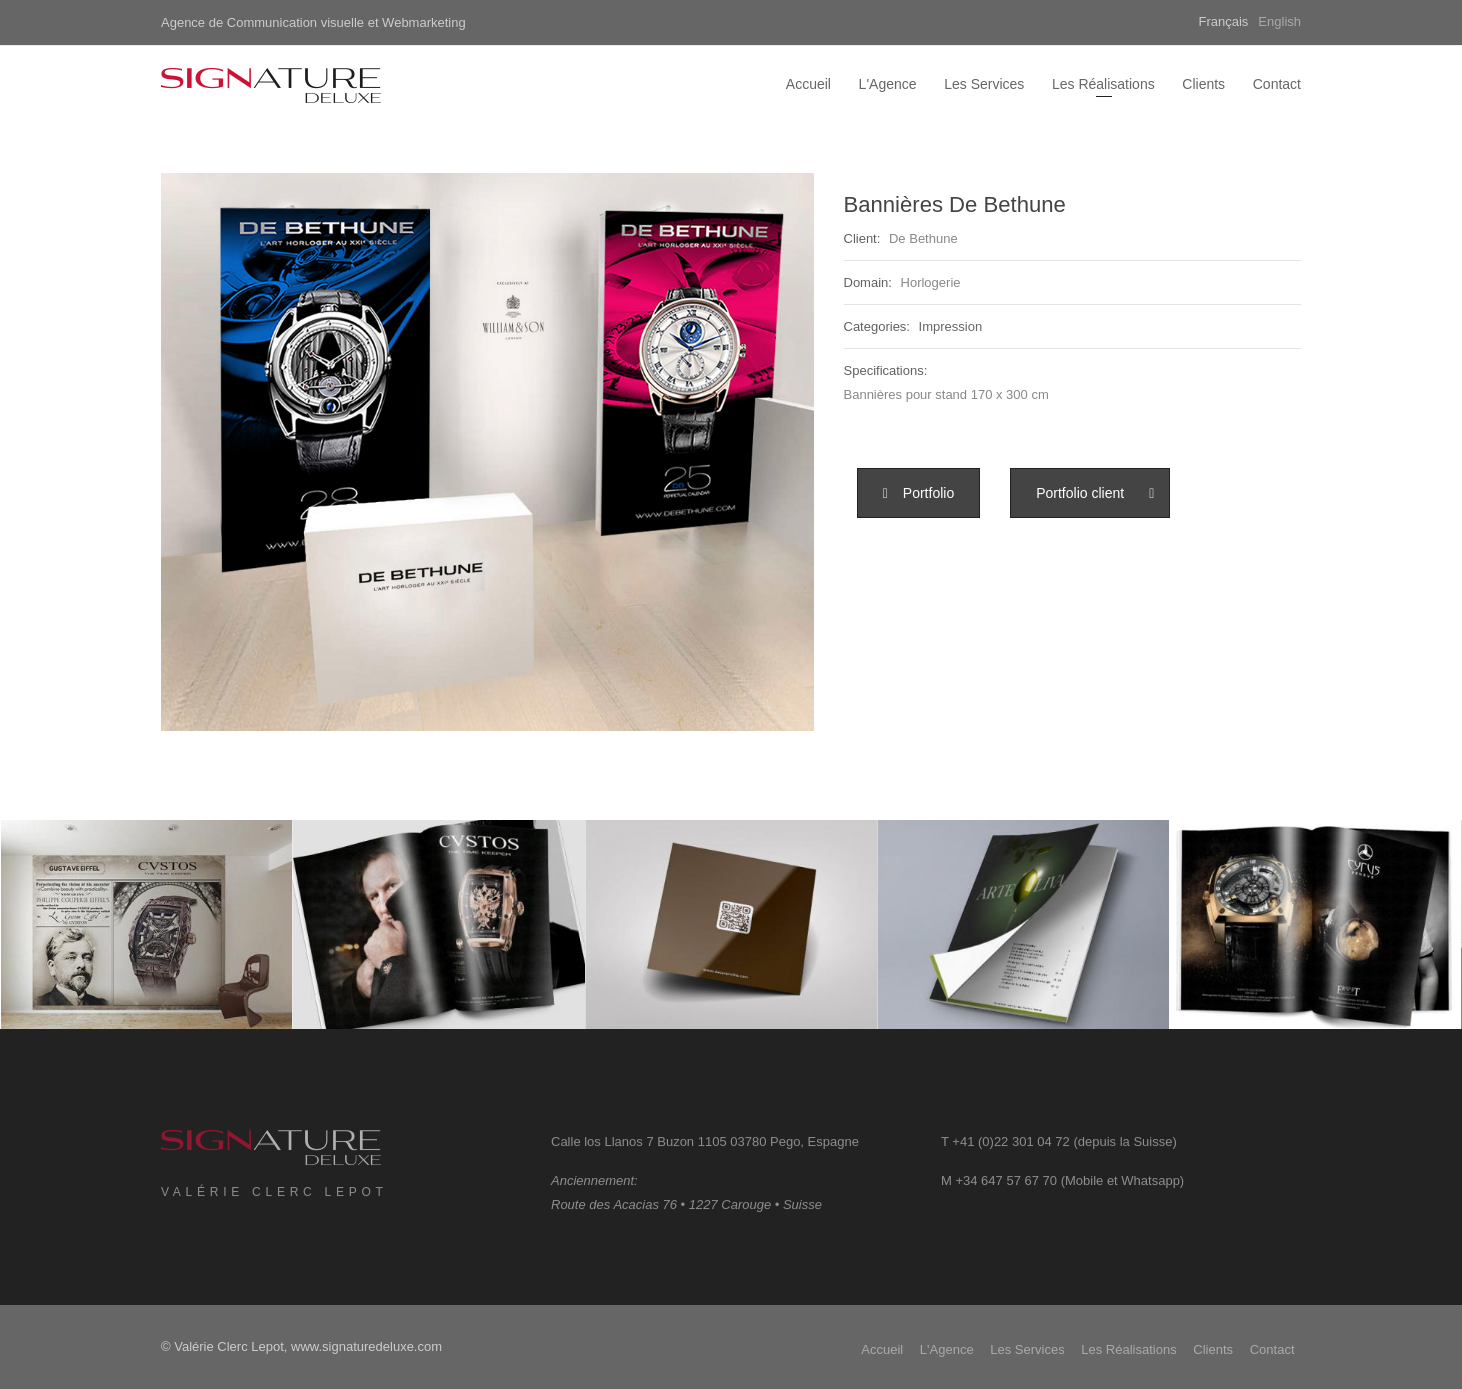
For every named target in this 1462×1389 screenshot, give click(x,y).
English (1279, 21)
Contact (1277, 84)
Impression (951, 326)
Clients (1203, 84)
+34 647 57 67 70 (1006, 1189)
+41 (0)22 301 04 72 (1010, 1150)
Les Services (984, 84)
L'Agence (888, 84)
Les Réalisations (1103, 84)
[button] (919, 493)
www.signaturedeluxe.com (366, 1346)
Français (1224, 21)
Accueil (808, 84)
